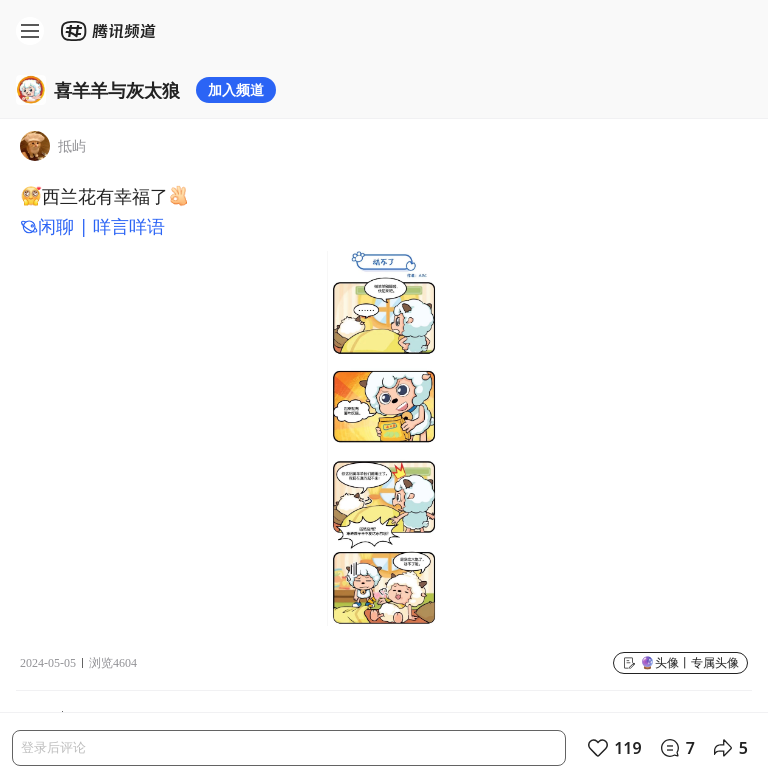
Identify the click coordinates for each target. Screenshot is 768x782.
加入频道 (236, 89)
